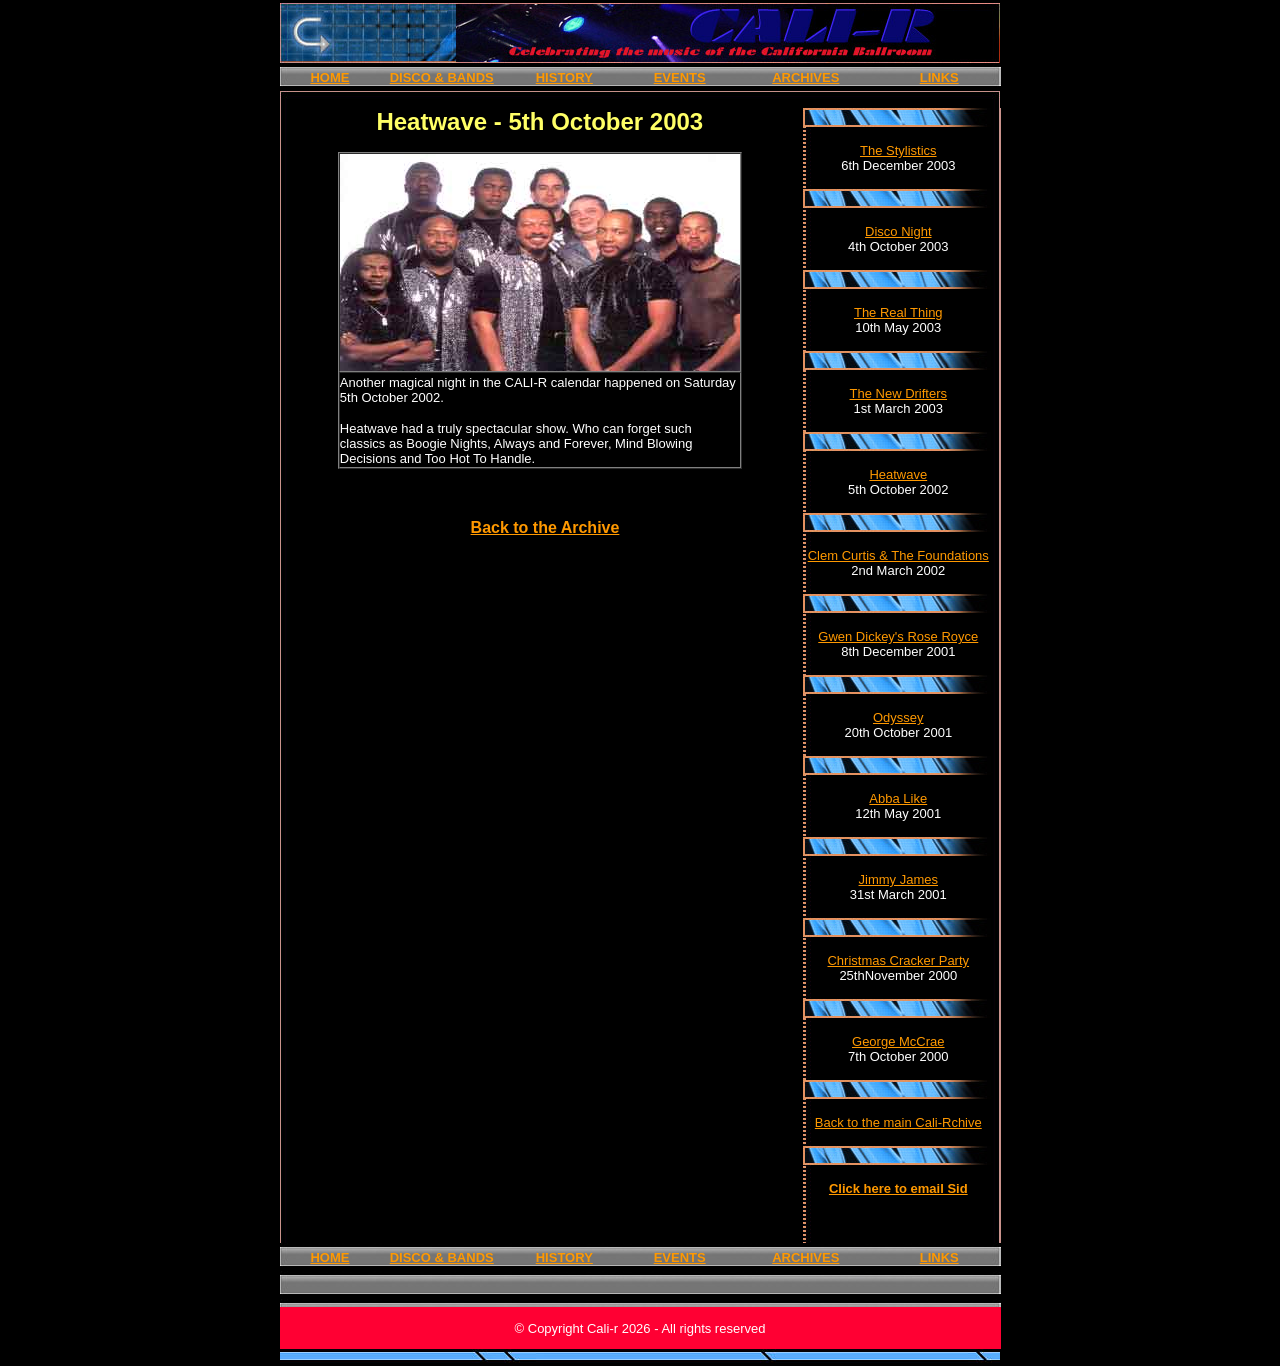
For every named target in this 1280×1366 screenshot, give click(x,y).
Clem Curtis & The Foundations (898, 555)
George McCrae (898, 1041)
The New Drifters (899, 393)
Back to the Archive (545, 527)
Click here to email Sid (898, 1188)
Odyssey (898, 717)
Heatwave (898, 474)
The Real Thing (898, 312)
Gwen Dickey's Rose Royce (898, 636)
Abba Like (898, 798)
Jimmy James (898, 879)
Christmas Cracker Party (898, 960)
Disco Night (898, 231)
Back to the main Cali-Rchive (898, 1122)
